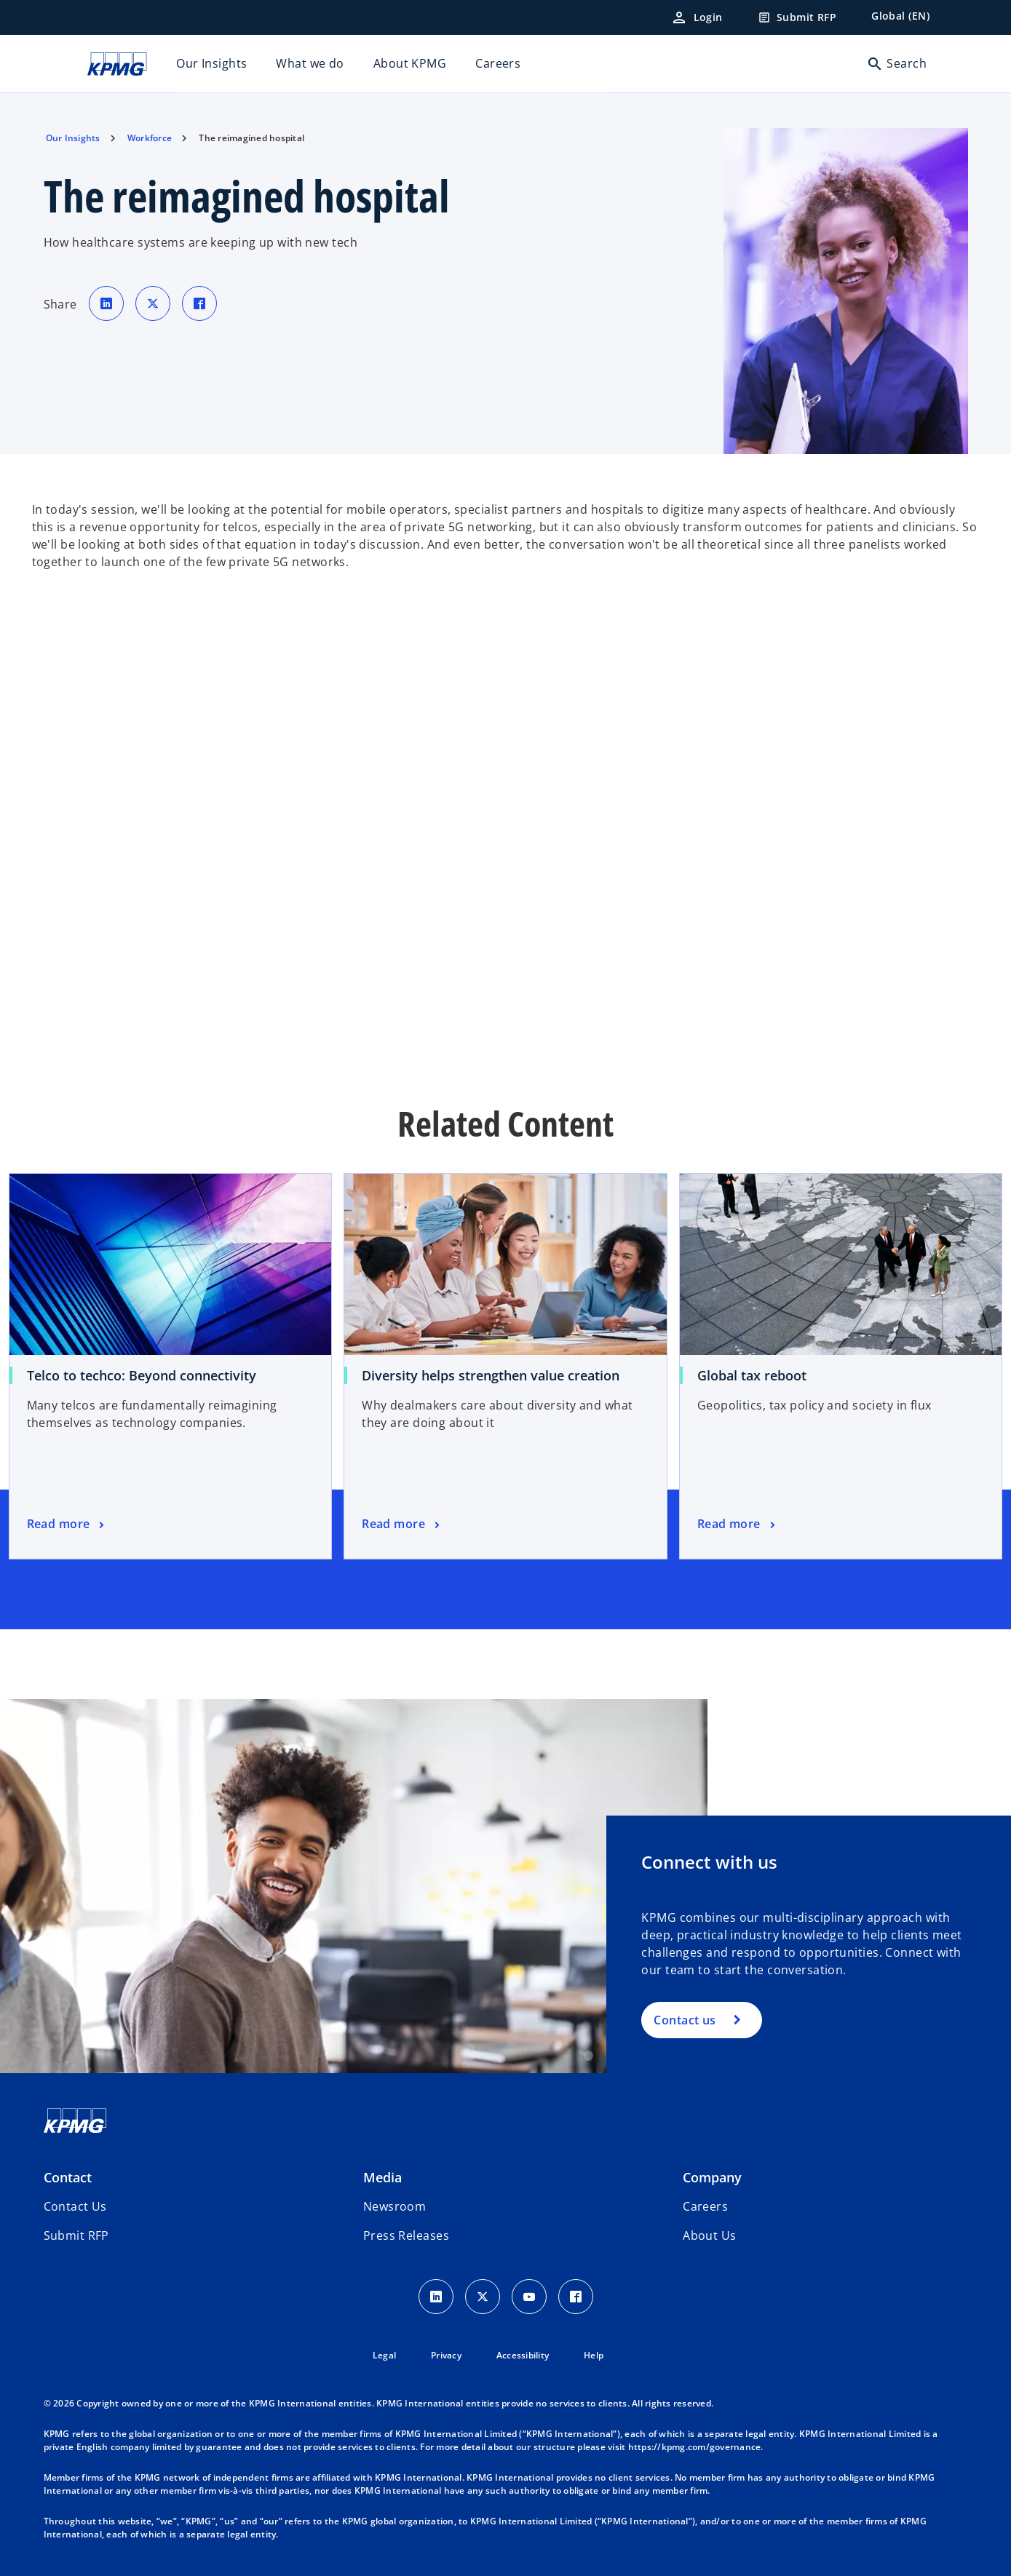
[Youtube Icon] (529, 2296)
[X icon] (482, 2296)
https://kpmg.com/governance (694, 2447)
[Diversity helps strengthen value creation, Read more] (402, 1524)
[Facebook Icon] (575, 2296)
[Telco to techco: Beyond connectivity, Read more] (67, 1524)
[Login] (696, 17)
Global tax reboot (751, 1375)
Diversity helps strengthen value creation (490, 1375)
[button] (76, 2235)
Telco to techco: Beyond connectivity (141, 1375)
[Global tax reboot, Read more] (737, 1524)
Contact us (684, 2020)
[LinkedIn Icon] (436, 2296)
